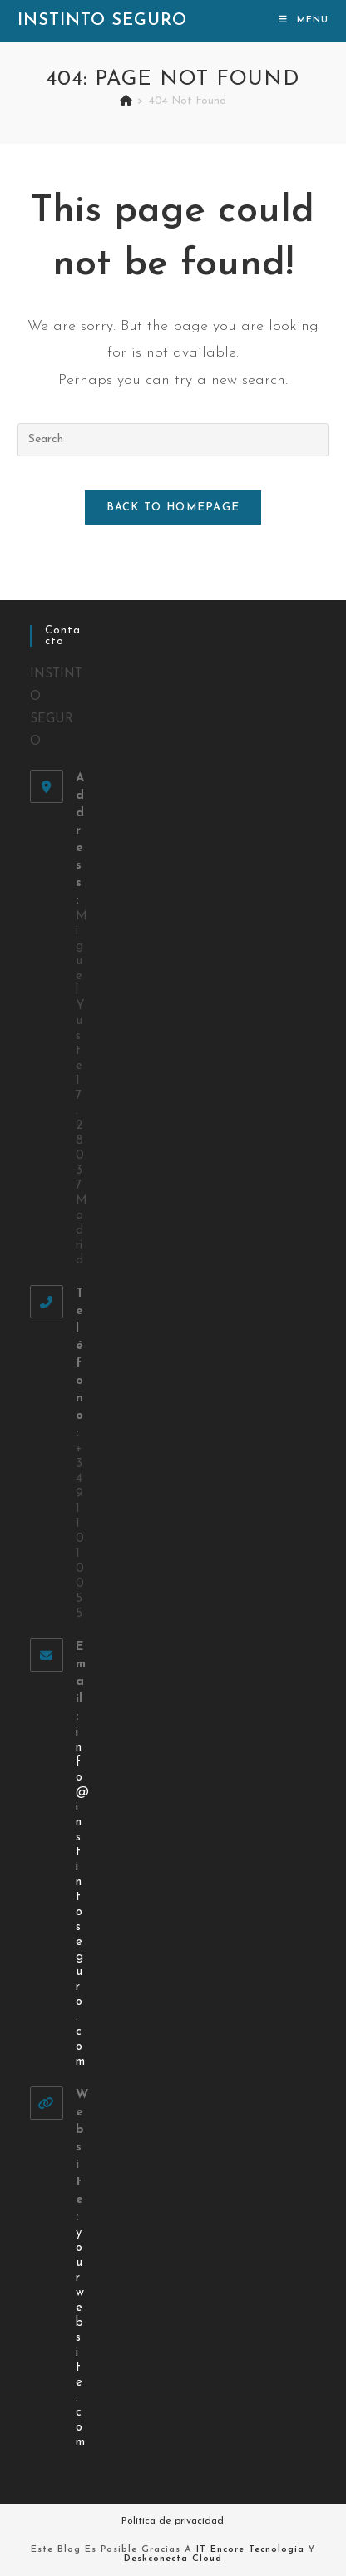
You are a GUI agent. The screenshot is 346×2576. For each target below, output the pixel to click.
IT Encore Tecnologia (250, 2549)
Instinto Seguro (102, 20)
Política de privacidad (172, 2521)
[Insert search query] (173, 439)
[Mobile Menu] (304, 20)
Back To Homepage (173, 507)
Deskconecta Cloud (173, 2559)
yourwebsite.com (80, 2338)
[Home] (126, 101)
